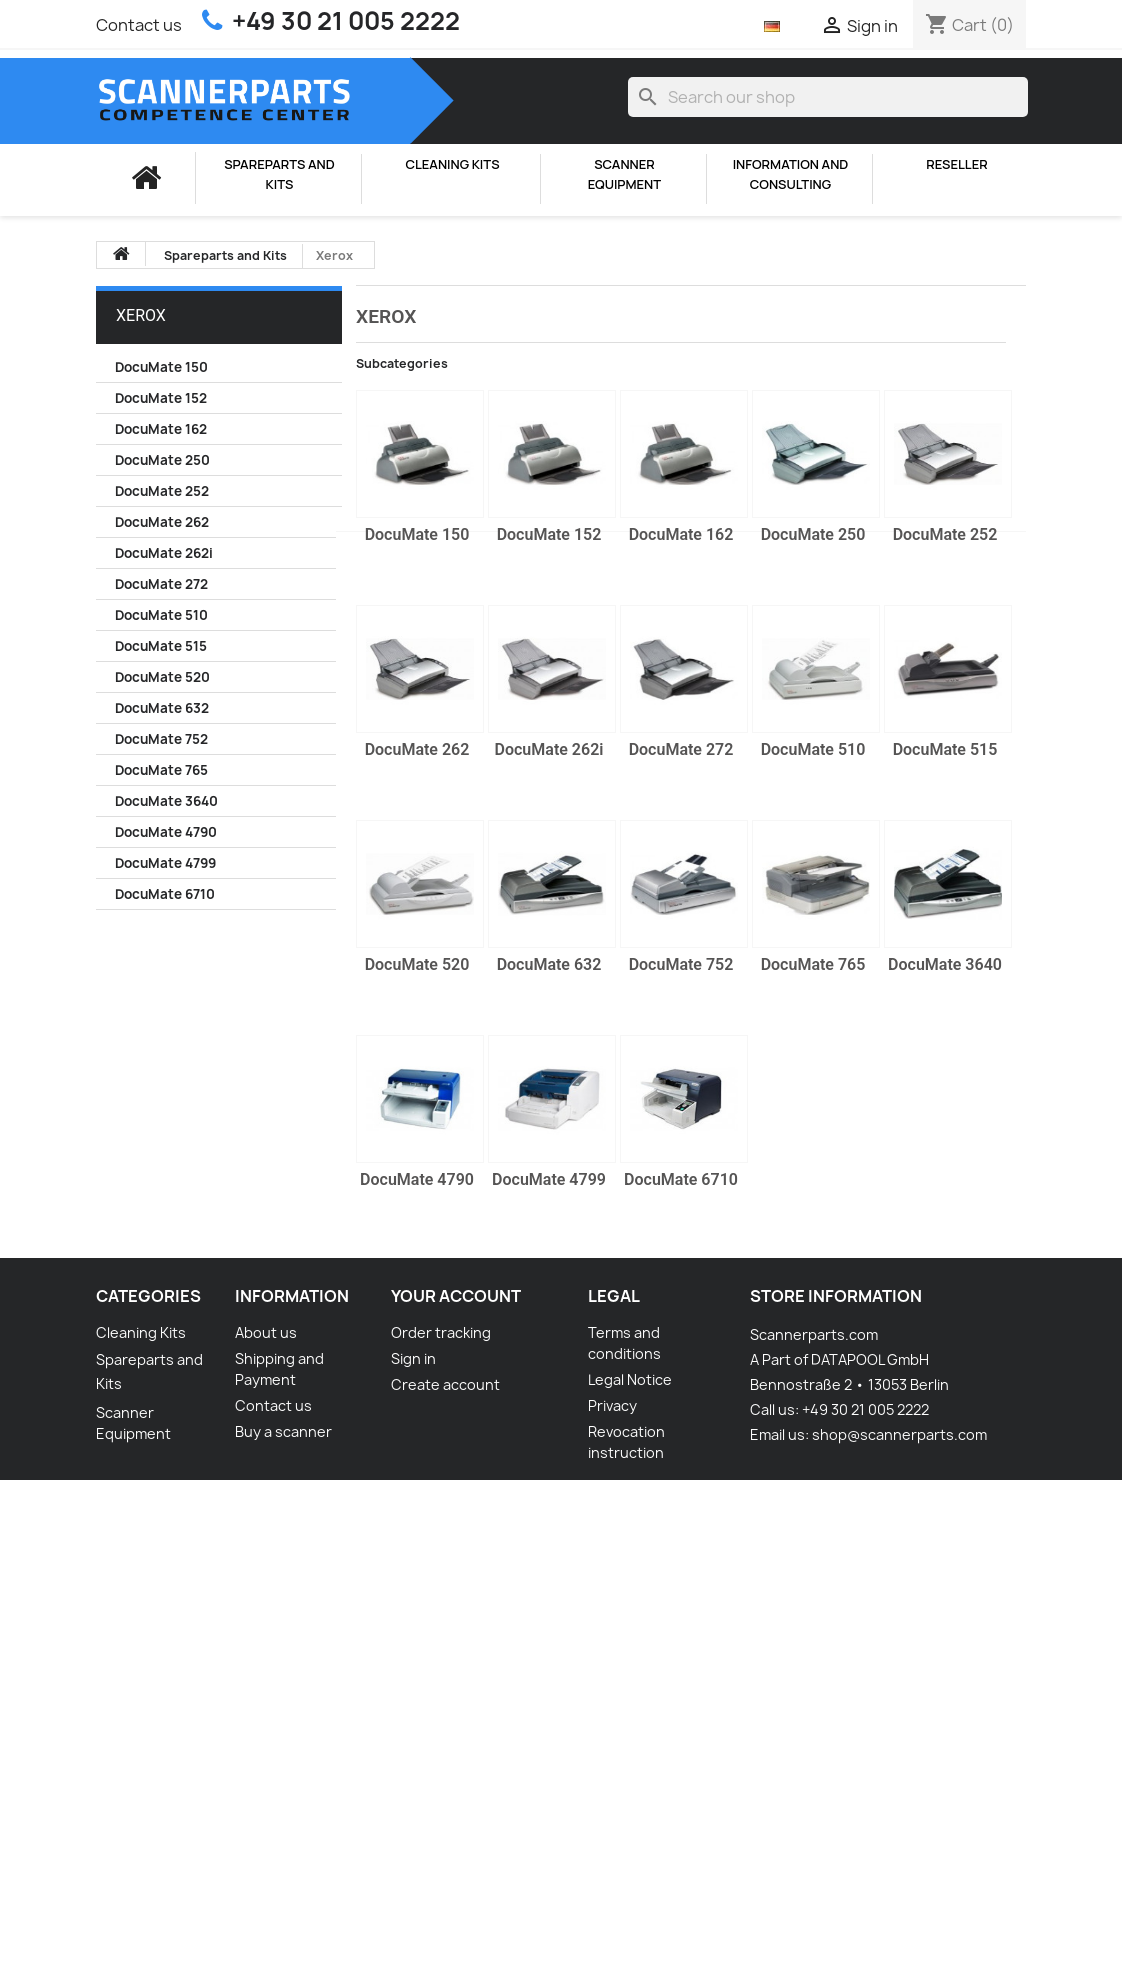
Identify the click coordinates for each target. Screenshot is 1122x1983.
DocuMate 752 (161, 739)
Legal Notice (630, 1379)
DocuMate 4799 (165, 863)
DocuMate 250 (162, 460)
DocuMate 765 (161, 770)
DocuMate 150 (161, 367)
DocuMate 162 (161, 429)
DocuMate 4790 (166, 832)
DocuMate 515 (161, 646)
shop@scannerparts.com (899, 1434)
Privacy (612, 1405)
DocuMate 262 (162, 522)
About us (266, 1332)
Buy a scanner (283, 1431)
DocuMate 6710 (165, 894)
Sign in (413, 1358)
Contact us (139, 25)
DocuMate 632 (162, 708)
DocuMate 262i (164, 553)
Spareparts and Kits (279, 174)
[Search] (828, 97)
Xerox (141, 315)
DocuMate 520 (162, 677)
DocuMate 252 (162, 491)
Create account (445, 1384)
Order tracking (441, 1332)
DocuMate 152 (161, 398)
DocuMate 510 (161, 615)
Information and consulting (791, 174)
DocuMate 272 (161, 584)
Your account (456, 1296)
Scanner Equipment (624, 174)
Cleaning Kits (452, 164)
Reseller (956, 164)
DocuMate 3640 (166, 801)
